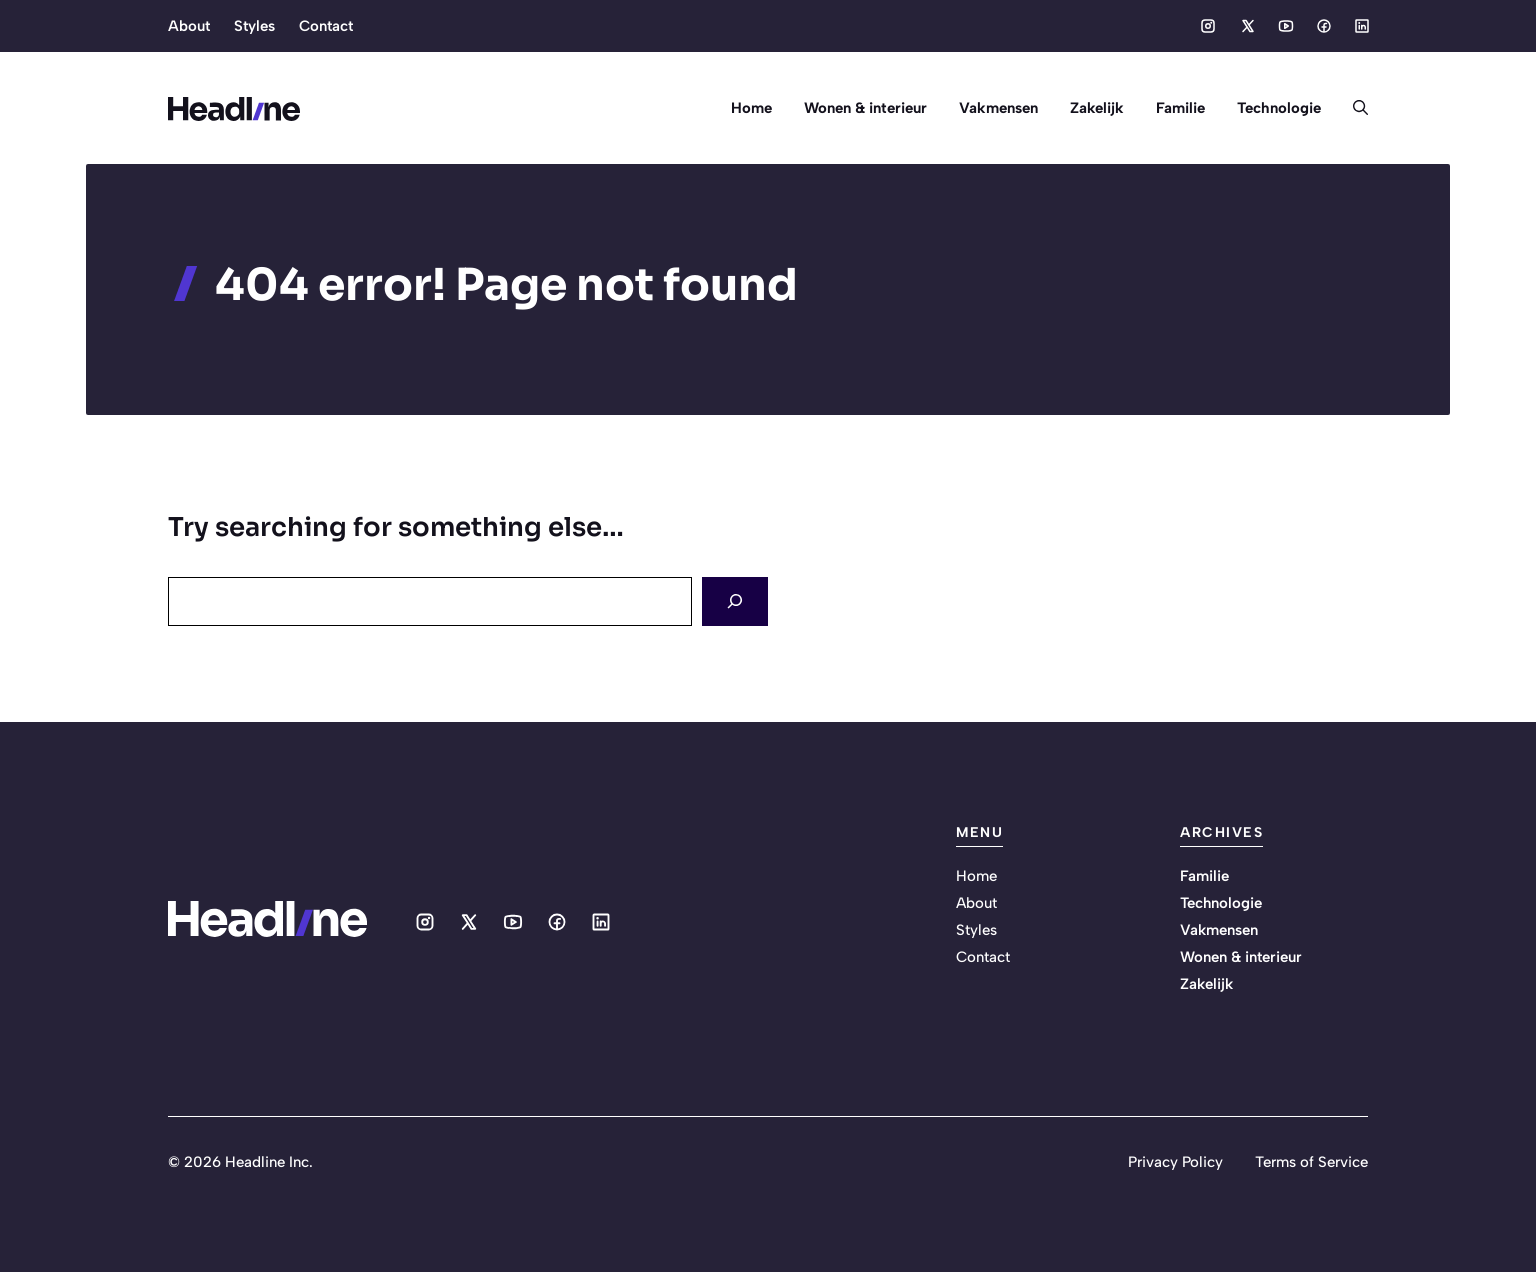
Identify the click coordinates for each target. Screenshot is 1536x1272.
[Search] (735, 601)
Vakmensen (998, 108)
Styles (254, 26)
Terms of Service (1311, 1162)
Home (751, 108)
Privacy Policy (1175, 1162)
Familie (1180, 108)
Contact (326, 26)
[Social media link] (1208, 26)
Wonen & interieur (865, 108)
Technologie (1279, 108)
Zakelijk (1097, 108)
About (189, 26)
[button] (1352, 108)
